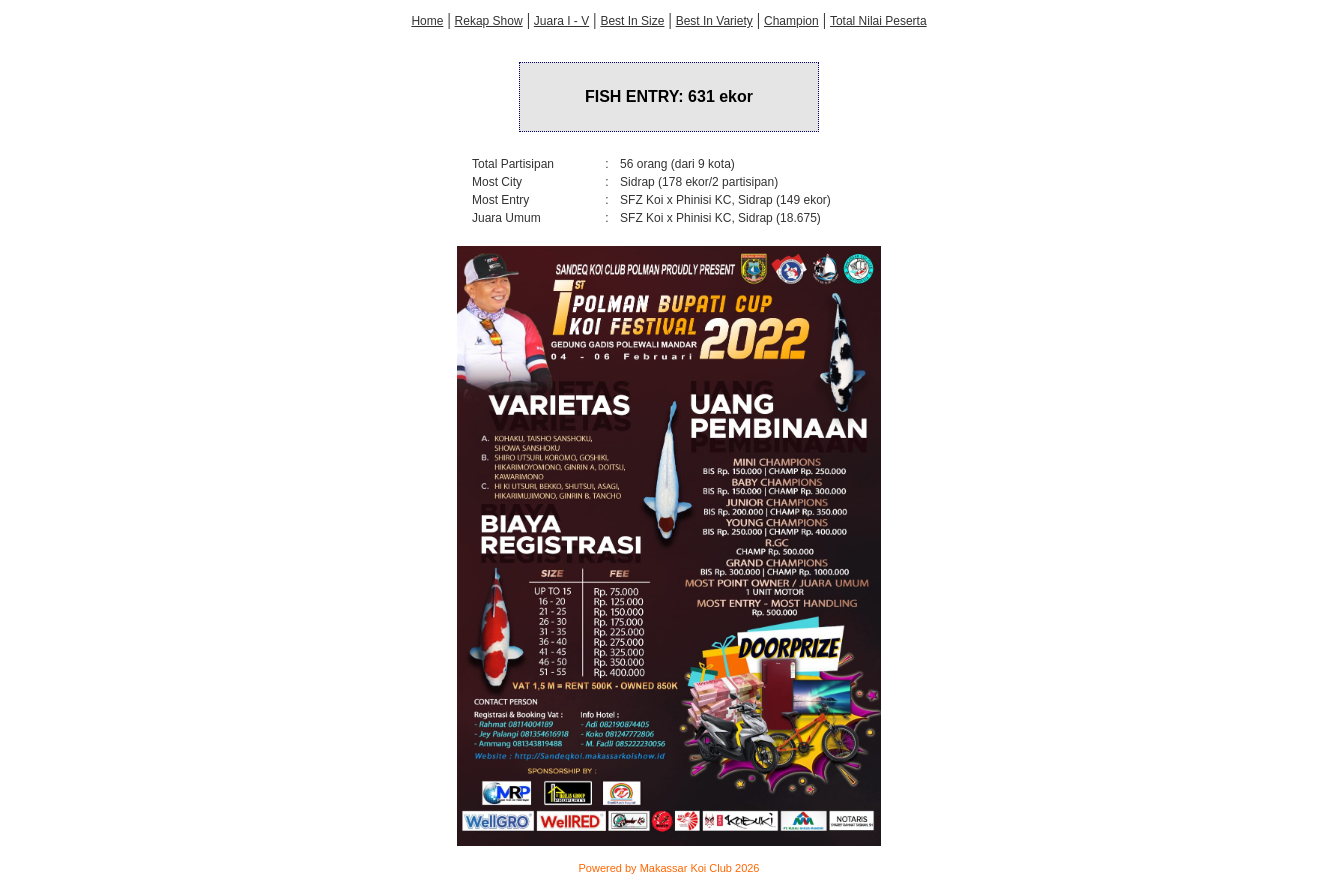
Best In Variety (714, 21)
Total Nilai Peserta (878, 21)
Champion (791, 21)
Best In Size (632, 21)
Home (427, 21)
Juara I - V (561, 21)
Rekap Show (489, 21)
